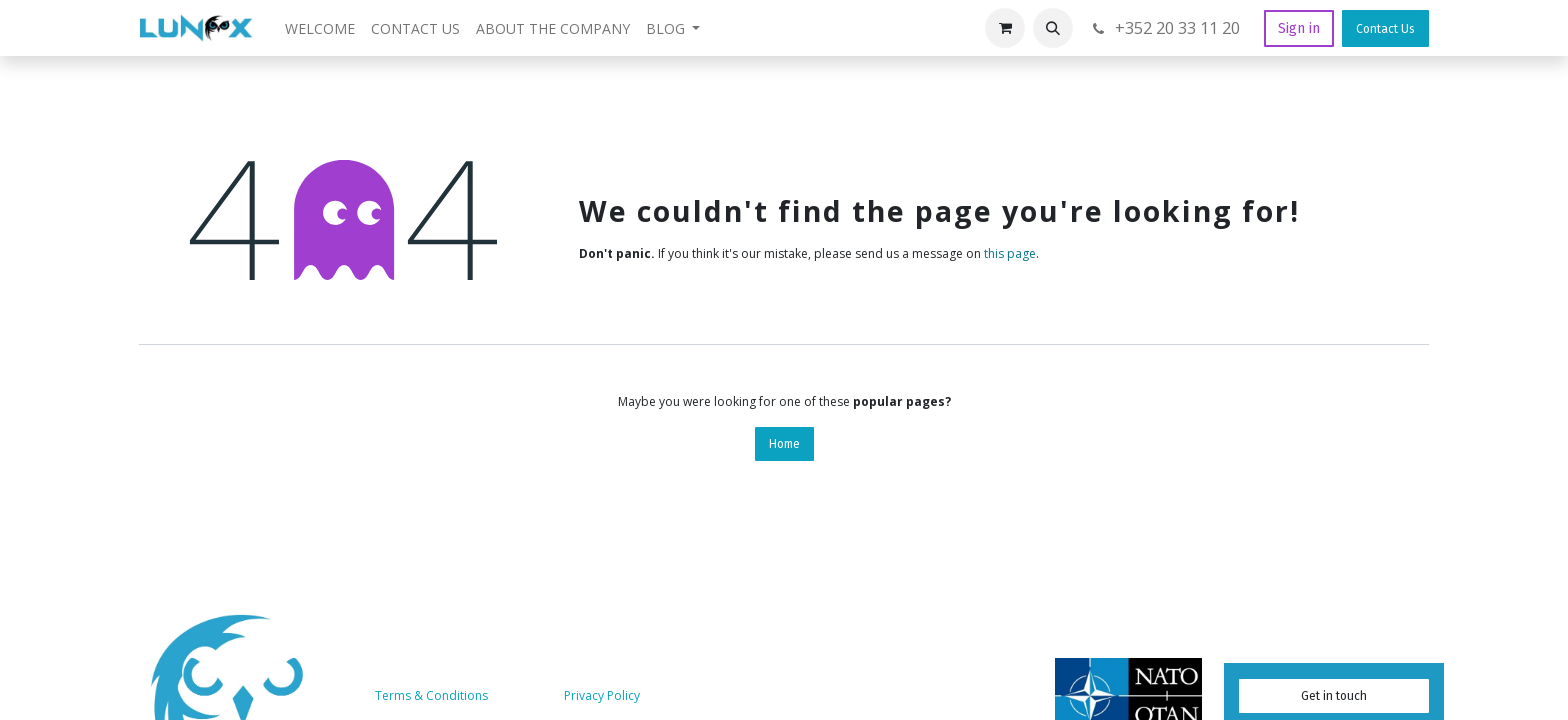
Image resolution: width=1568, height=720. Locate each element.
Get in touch (1334, 696)
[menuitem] (320, 28)
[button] (1053, 28)
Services (671, 695)
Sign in (1299, 28)
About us (527, 695)
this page (1010, 253)
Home (784, 444)
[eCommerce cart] (1005, 28)
